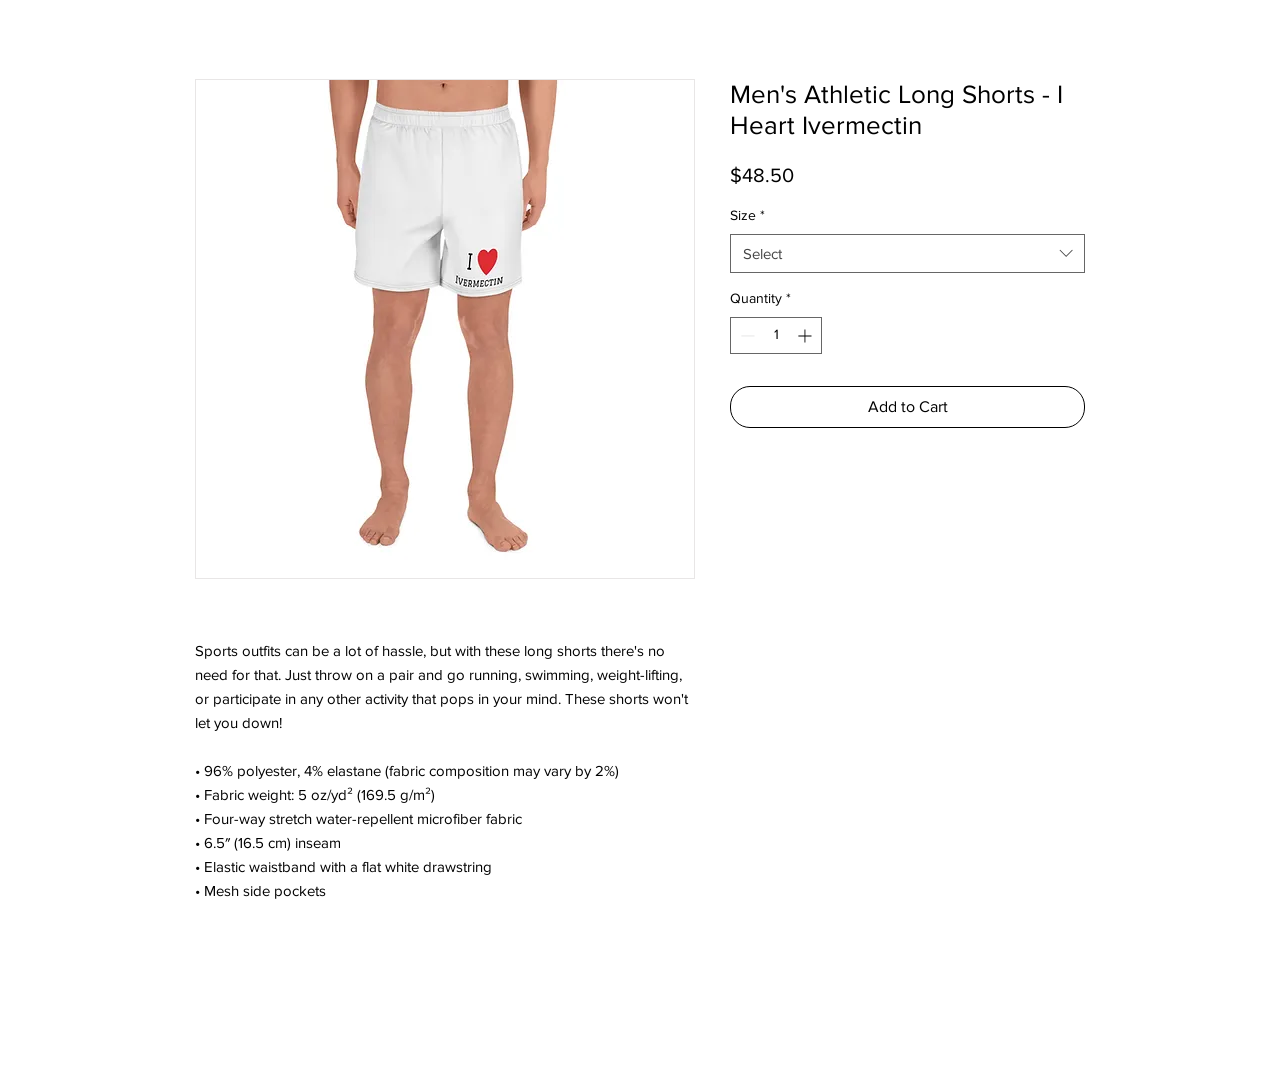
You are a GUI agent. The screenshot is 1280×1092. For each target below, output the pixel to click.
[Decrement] (745, 335)
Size (747, 215)
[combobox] (907, 253)
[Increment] (806, 335)
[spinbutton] (776, 335)
